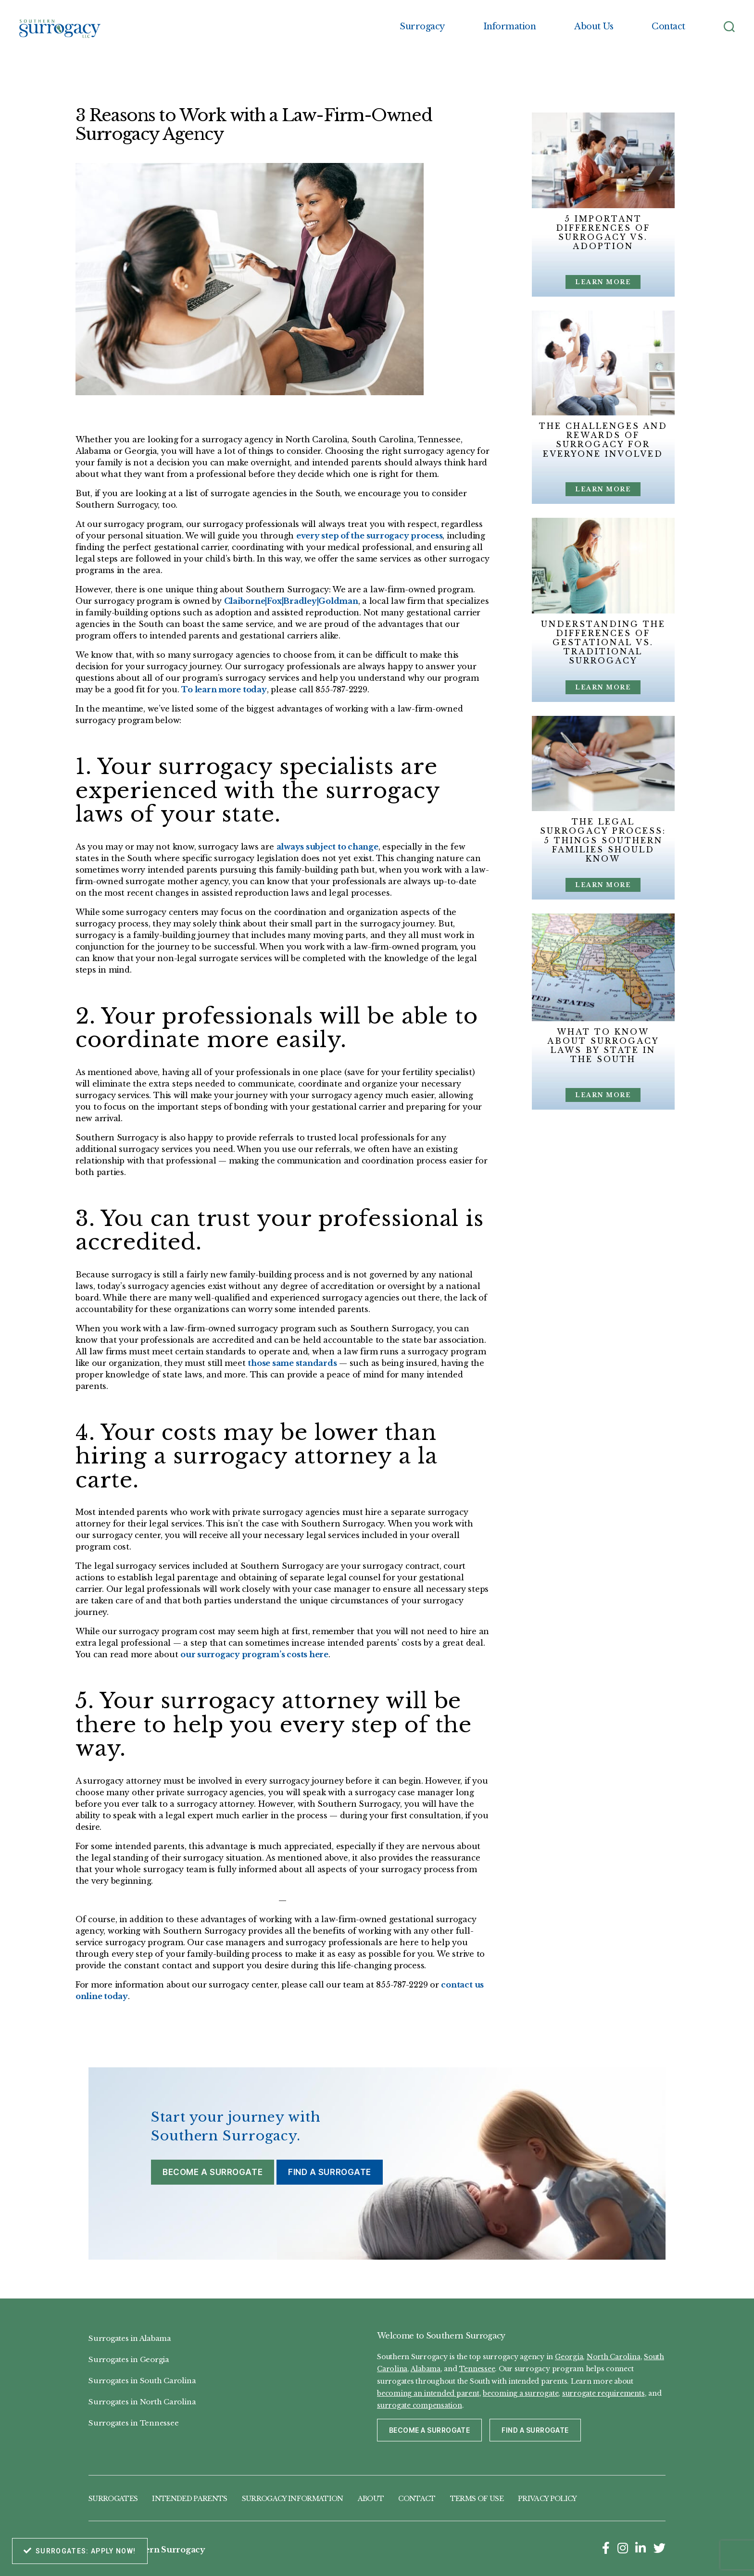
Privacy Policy (547, 2498)
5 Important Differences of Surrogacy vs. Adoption (603, 232)
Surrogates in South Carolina (142, 2380)
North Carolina (614, 2356)
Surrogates (113, 2498)
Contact (668, 27)
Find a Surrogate (329, 2172)
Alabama (425, 2368)
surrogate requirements (603, 2393)
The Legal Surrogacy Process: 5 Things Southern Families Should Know (603, 840)
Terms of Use (476, 2498)
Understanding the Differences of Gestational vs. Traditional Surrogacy (603, 642)
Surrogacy (422, 27)
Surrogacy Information (292, 2498)
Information (509, 27)
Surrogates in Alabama (129, 2338)
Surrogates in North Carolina (142, 2401)
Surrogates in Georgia (128, 2359)
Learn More (603, 282)
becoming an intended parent (428, 2393)
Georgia (569, 2356)
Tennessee (477, 2368)
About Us (593, 27)
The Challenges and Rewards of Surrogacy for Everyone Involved (603, 440)
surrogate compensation (419, 2405)
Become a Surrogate (213, 2172)
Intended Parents (189, 2498)
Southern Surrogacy (162, 2549)
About (371, 2498)
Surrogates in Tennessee (133, 2422)
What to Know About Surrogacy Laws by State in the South (603, 1045)
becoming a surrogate (520, 2393)
